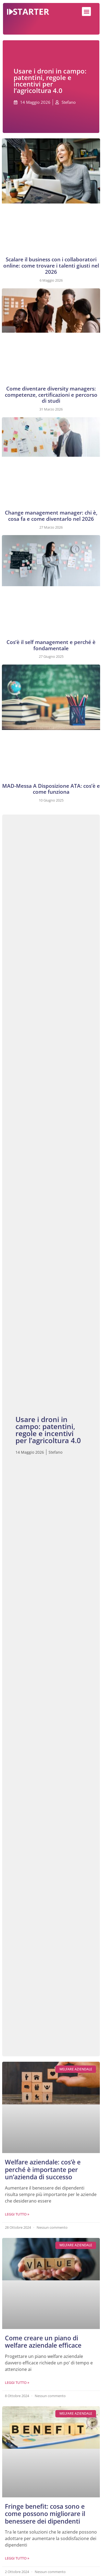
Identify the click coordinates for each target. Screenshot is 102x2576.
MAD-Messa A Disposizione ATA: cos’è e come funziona (51, 789)
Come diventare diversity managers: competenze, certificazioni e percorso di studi (51, 395)
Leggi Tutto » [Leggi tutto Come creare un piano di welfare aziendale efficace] (17, 2382)
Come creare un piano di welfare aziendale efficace (43, 2342)
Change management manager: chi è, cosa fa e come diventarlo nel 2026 (51, 515)
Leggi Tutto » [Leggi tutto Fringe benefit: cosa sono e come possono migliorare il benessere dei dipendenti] (17, 2558)
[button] (86, 11)
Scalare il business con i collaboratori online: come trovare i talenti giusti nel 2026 (51, 265)
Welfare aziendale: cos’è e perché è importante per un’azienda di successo (43, 2169)
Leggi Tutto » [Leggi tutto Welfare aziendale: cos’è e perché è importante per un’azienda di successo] (17, 2214)
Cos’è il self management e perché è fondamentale (51, 645)
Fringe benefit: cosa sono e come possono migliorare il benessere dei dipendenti (45, 2513)
